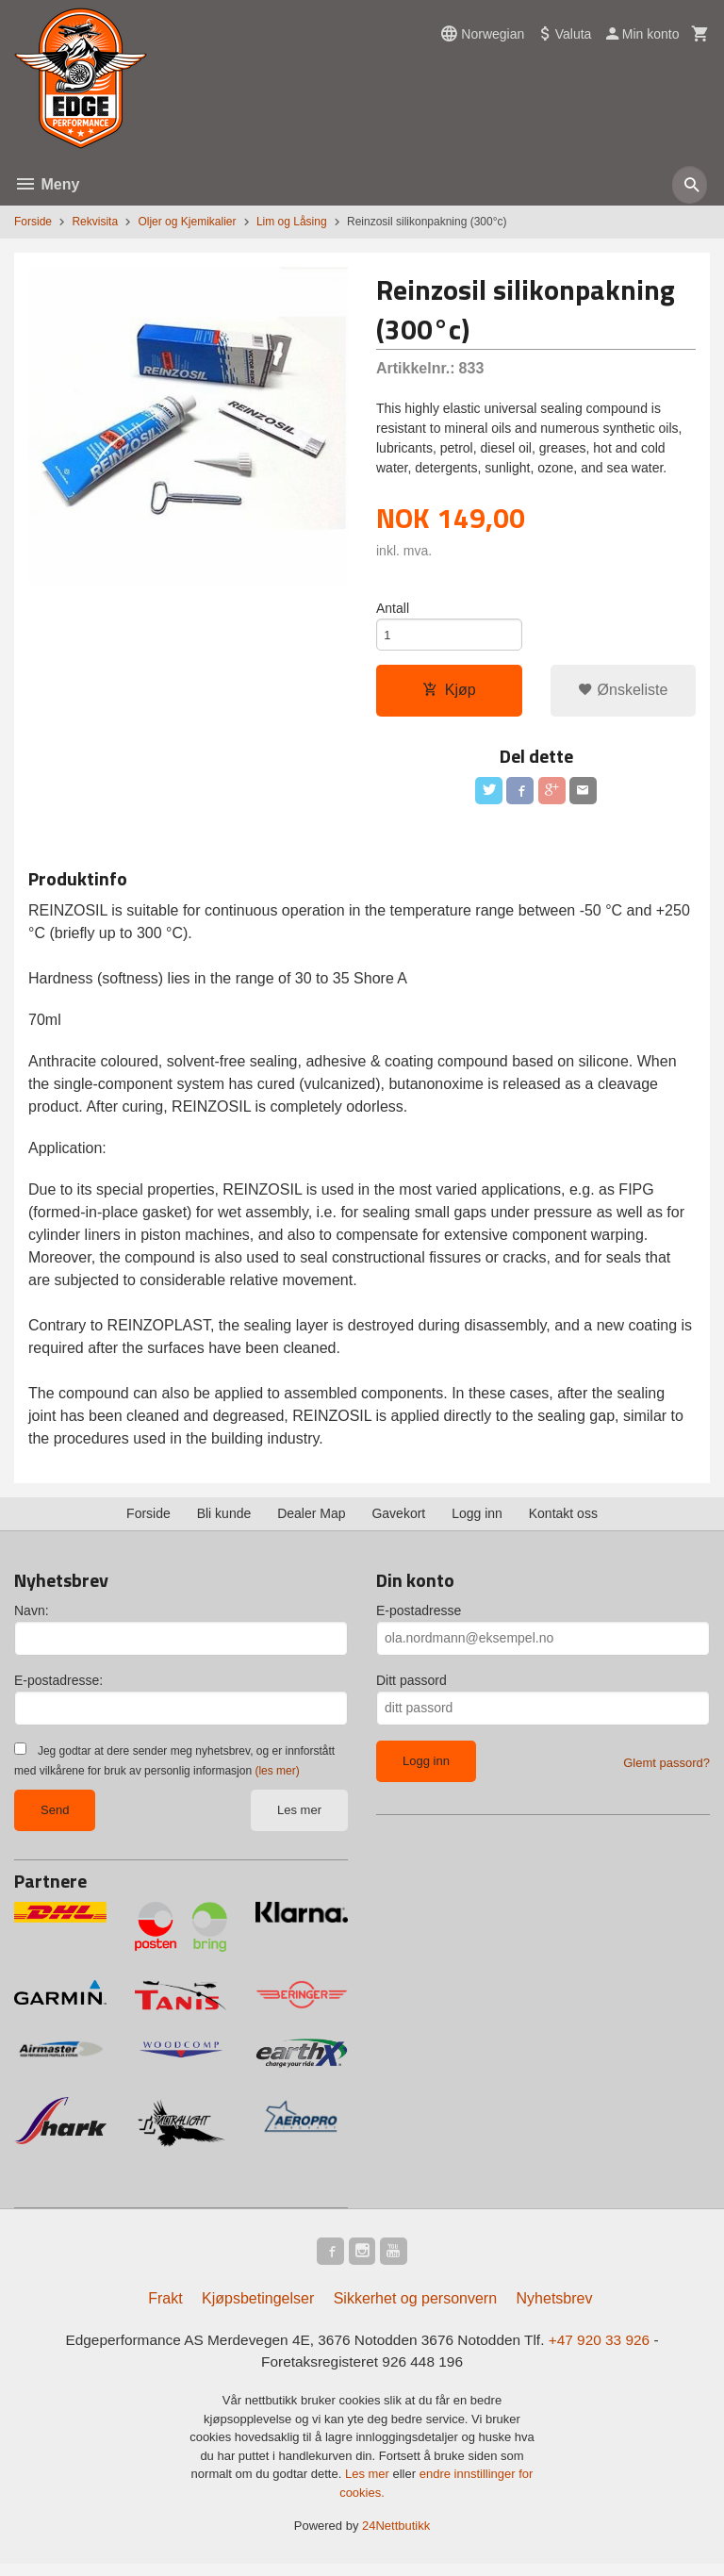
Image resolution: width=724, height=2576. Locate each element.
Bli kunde (224, 1520)
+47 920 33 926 (609, 2351)
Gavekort (398, 1520)
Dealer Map (311, 1520)
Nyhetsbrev (555, 2310)
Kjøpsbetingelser (258, 2310)
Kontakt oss (563, 1520)
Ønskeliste (622, 694)
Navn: (31, 1618)
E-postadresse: (58, 1687)
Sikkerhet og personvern (415, 2310)
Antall (392, 609)
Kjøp (449, 694)
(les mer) (277, 1778)
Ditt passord (411, 1687)
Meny (46, 184)
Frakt (165, 2310)
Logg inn (477, 1520)
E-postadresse (418, 1618)
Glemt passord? (666, 1770)
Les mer (299, 1817)
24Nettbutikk (396, 2539)
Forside (33, 221)
